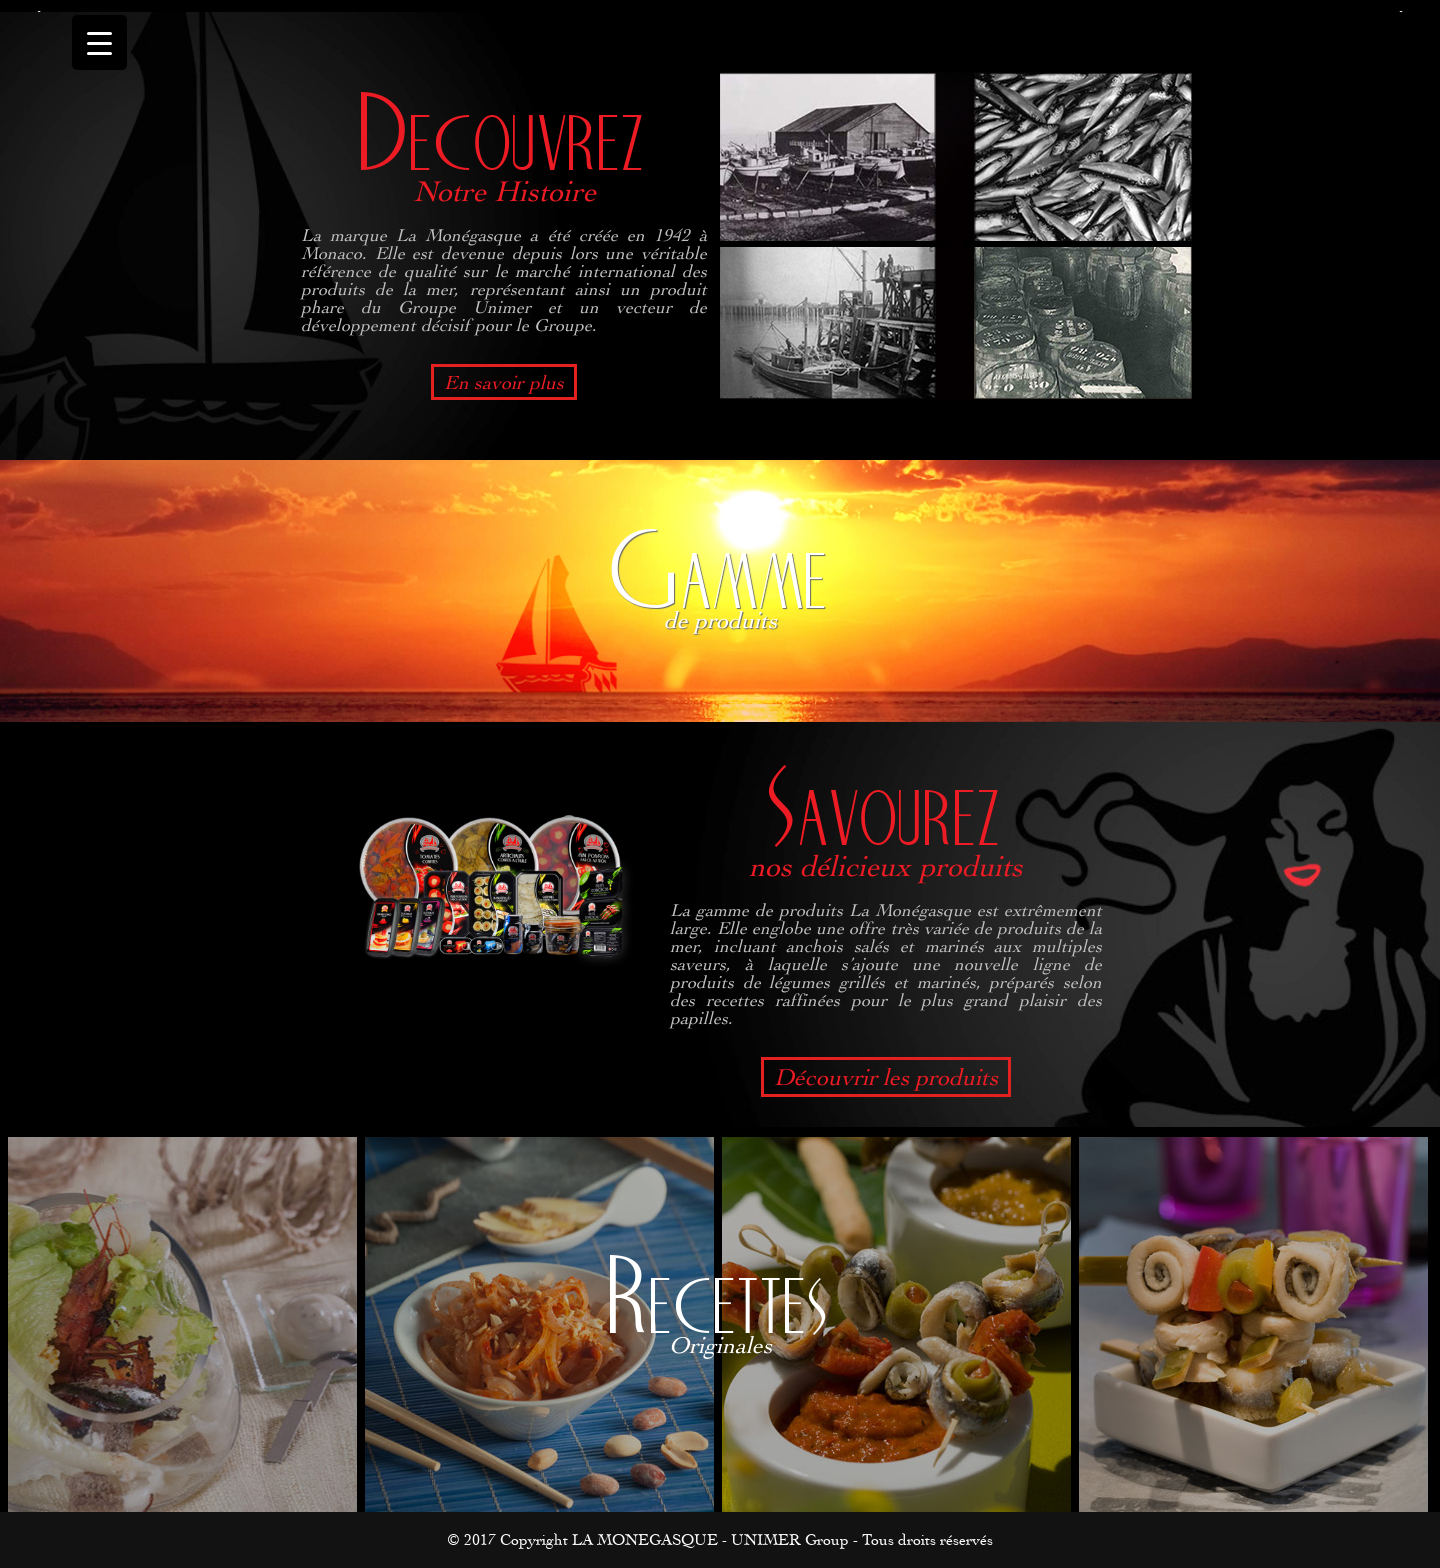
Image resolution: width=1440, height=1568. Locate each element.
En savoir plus (504, 382)
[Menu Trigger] (99, 42)
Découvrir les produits (886, 1076)
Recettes (720, 1299)
